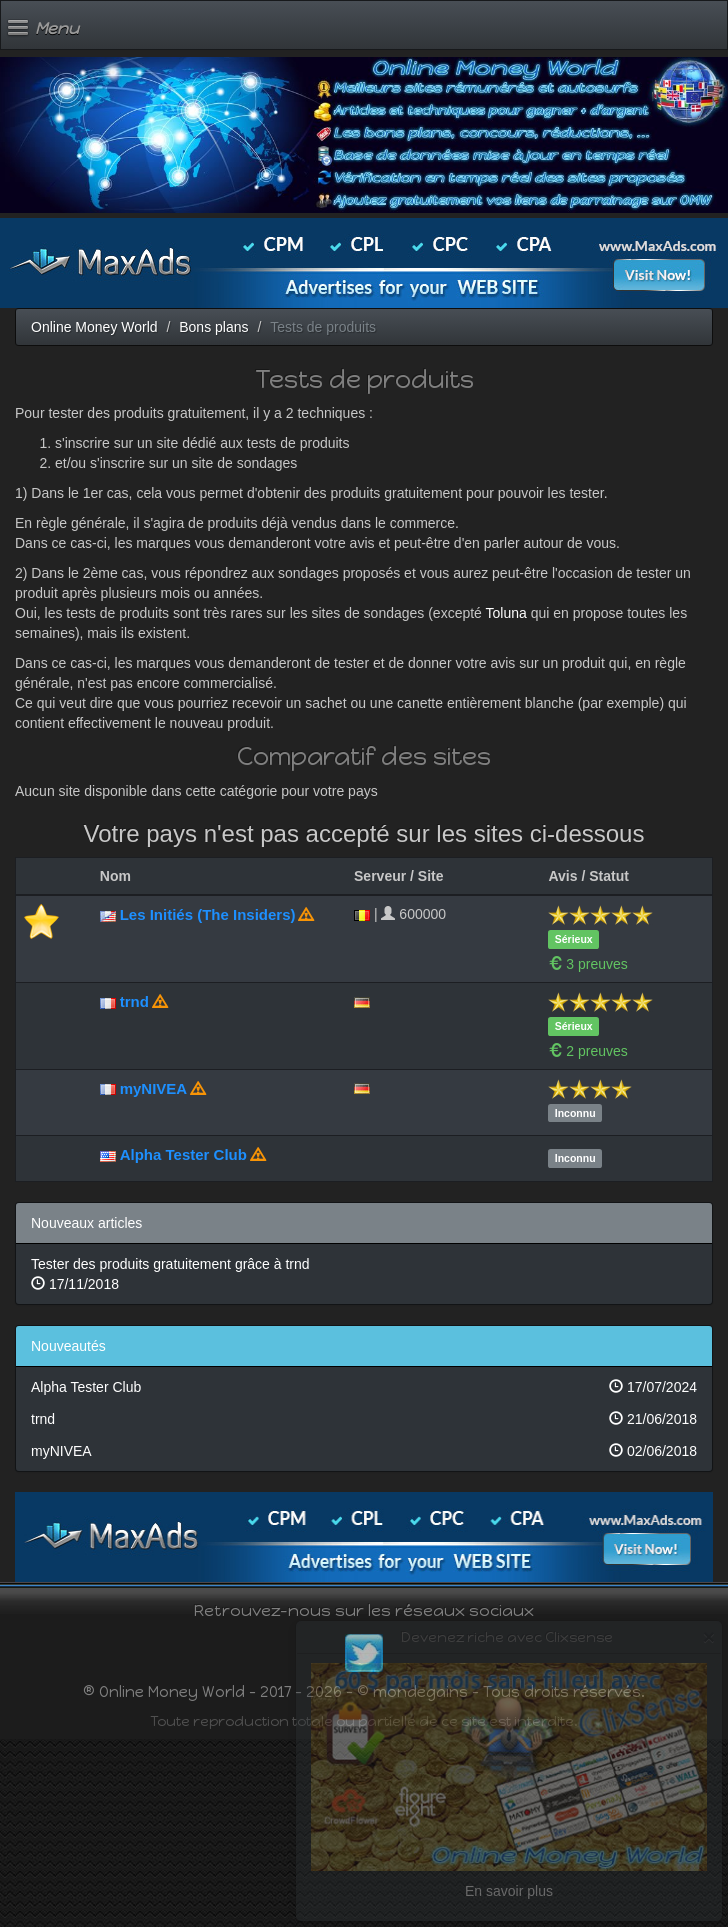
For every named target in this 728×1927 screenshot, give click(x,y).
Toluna (506, 613)
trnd (134, 1001)
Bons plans (213, 327)
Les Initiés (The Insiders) (208, 914)
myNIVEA (154, 1088)
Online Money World (94, 327)
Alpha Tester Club (183, 1154)
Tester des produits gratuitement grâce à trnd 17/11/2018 (170, 1274)
